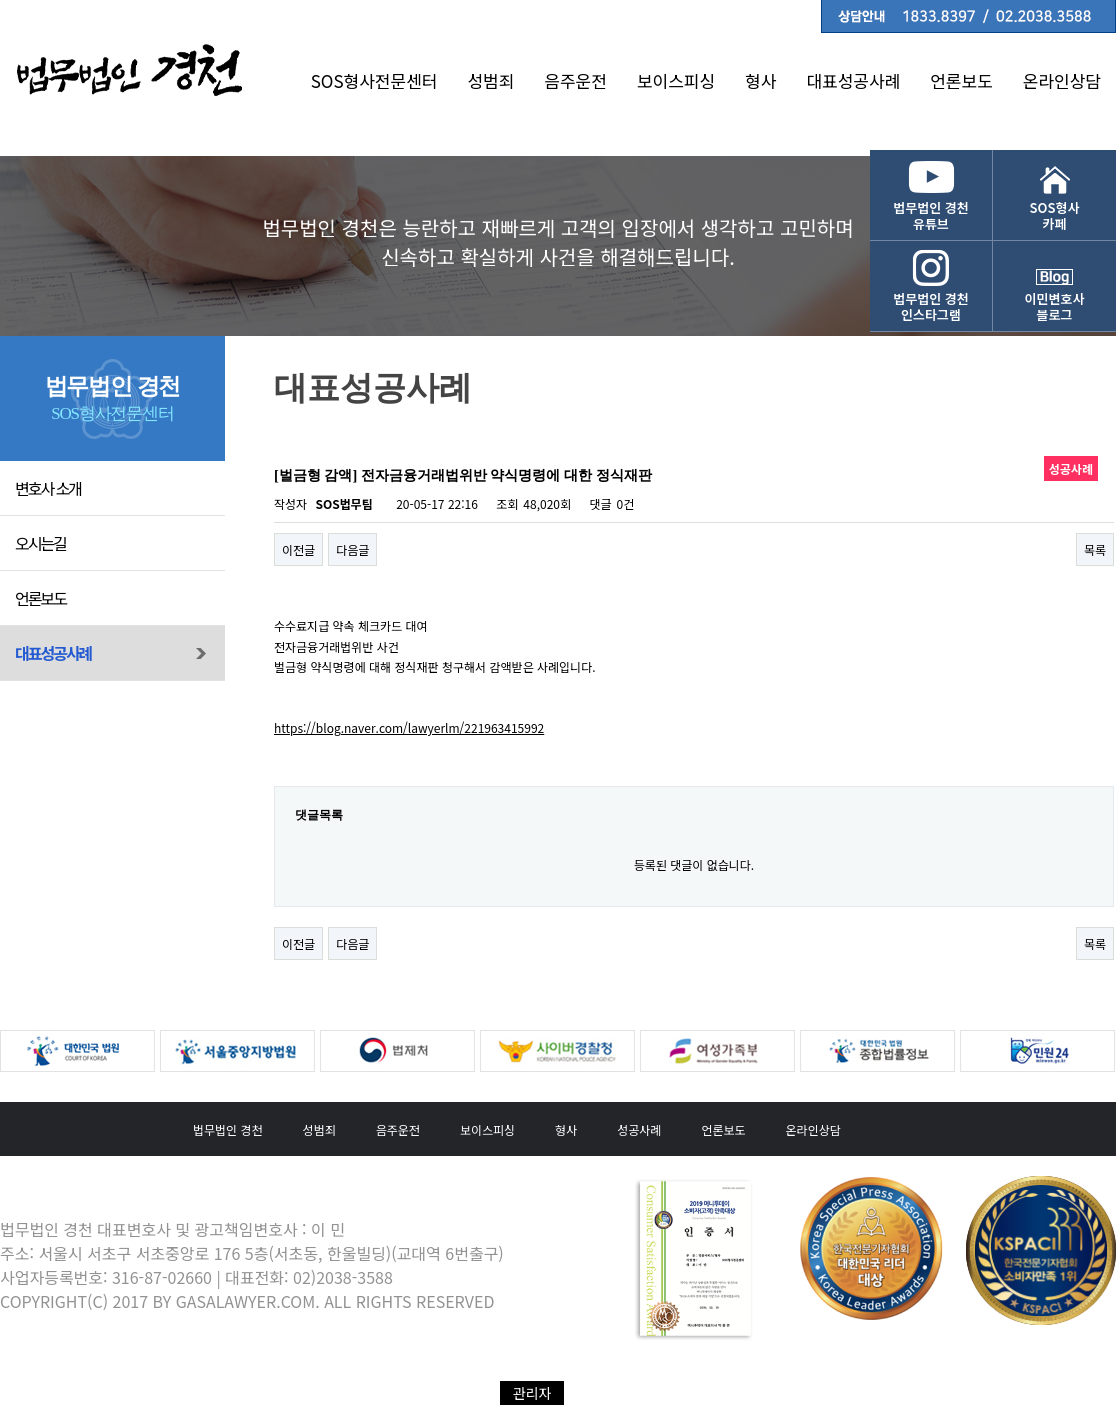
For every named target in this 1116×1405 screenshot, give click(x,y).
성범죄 (490, 80)
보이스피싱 (676, 80)
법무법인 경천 (228, 1129)
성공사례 (639, 1129)
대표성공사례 (853, 80)
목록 (1095, 549)
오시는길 (40, 543)
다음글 (352, 549)
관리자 (532, 1393)
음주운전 (575, 80)
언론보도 (961, 80)
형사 (760, 80)
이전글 (298, 549)
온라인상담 (1062, 80)
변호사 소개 (48, 488)
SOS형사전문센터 (374, 80)
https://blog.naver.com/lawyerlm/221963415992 (409, 727)
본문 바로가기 (0, 0)
